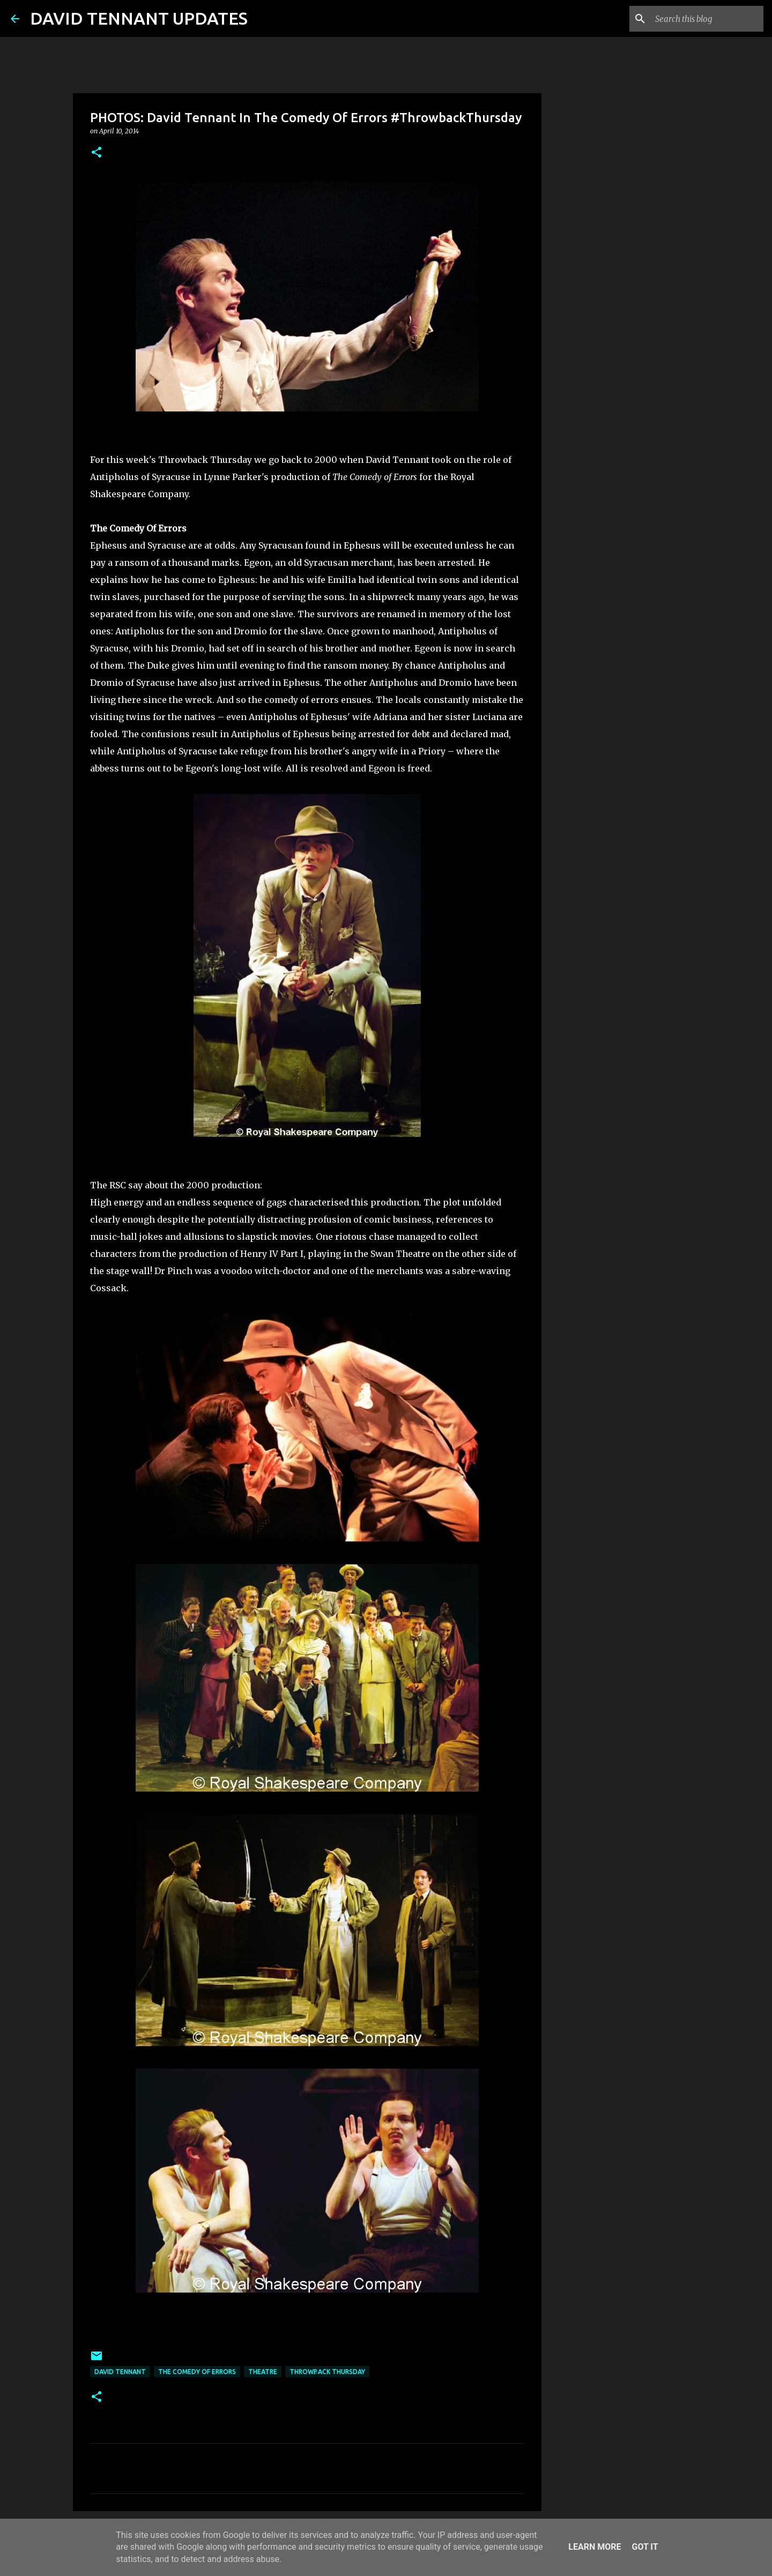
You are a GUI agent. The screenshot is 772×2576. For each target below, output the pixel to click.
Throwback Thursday (327, 2371)
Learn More (594, 2547)
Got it (645, 2547)
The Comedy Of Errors (197, 2371)
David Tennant (120, 2371)
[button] (96, 153)
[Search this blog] (707, 19)
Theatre (262, 2371)
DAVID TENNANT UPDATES (139, 18)
